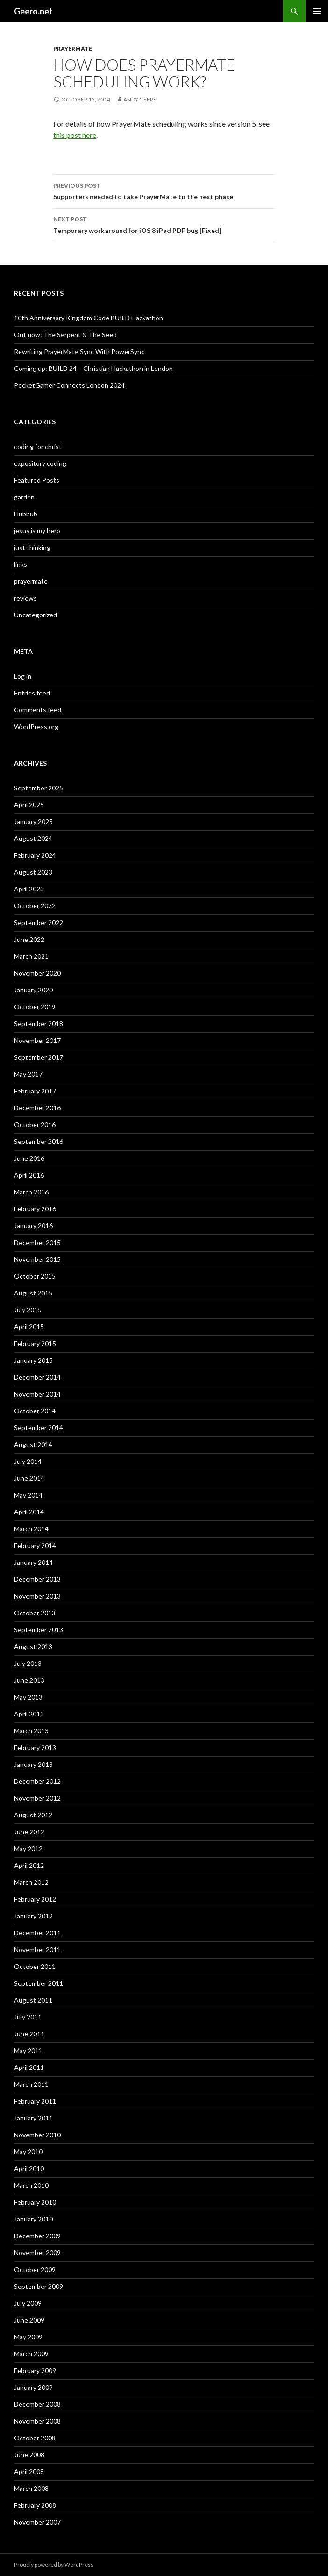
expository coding (40, 463)
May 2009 (28, 2337)
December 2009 (37, 2236)
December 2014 (37, 1377)
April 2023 (29, 889)
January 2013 (33, 1764)
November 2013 (37, 1596)
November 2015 (37, 1259)
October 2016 (35, 1125)
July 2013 (28, 1663)
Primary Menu (317, 11)
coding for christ (38, 446)
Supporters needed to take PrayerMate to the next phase (164, 190)
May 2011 (28, 2051)
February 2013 (35, 1747)
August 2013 (33, 1646)
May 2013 (28, 1697)
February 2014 (35, 1545)
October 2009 (35, 2269)
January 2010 (33, 2219)
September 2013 (38, 1630)
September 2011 (38, 1983)
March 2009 (31, 2354)
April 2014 (29, 1512)
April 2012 (29, 1865)
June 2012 (29, 1832)
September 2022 (38, 922)
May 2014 (28, 1495)
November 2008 (37, 2421)
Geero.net (33, 11)
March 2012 (31, 1882)
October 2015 (35, 1276)
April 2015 (29, 1327)
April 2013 (29, 1714)
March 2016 (31, 1192)
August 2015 (33, 1293)
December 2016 (37, 1108)
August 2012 (33, 1815)
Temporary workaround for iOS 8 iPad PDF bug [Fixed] (164, 224)
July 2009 (28, 2303)
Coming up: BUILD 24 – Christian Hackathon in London (93, 368)
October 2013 (35, 1613)
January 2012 (33, 1916)
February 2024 (35, 855)
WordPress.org (36, 727)
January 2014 (33, 1562)
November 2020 (37, 973)
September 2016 (38, 1141)
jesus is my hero (37, 531)
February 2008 (35, 2505)
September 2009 (38, 2286)
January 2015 (33, 1360)
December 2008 (37, 2404)
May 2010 (28, 2152)
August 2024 (33, 838)
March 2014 (31, 1529)
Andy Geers (139, 99)
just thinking (32, 547)
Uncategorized (35, 615)
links (20, 564)
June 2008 (29, 2455)
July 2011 (28, 2017)
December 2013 (37, 1579)
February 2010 (35, 2202)
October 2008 (35, 2438)
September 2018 (38, 1024)
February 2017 (35, 1091)
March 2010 (31, 2185)
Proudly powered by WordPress (53, 2564)
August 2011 (33, 2000)
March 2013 (31, 1731)
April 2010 (29, 2168)
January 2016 (33, 1226)
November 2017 (37, 1040)
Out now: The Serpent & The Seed (65, 335)
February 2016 (35, 1209)
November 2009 (37, 2253)
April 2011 (29, 2067)
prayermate (72, 48)
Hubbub (25, 514)
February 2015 (35, 1343)
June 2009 (29, 2320)
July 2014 (28, 1461)
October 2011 (35, 1966)
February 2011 (35, 2101)
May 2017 (28, 1074)
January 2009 (33, 2387)
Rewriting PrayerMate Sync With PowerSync (79, 351)
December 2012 (37, 1781)
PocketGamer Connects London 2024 (69, 385)
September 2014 (38, 1428)
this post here (74, 134)
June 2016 (29, 1158)
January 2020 (33, 990)
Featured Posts (36, 480)
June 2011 (29, 2034)
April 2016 (29, 1175)
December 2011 (37, 1933)
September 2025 (38, 788)
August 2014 (33, 1444)
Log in (22, 676)
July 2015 (28, 1310)
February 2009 (35, 2370)
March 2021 (31, 956)
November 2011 (37, 1950)
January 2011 (33, 2118)
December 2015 (37, 1242)
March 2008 (31, 2488)
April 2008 (29, 2471)
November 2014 (37, 1394)
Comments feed (37, 710)
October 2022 (35, 906)
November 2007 (37, 2522)
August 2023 (33, 872)
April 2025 (29, 805)
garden (24, 497)
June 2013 (29, 1680)
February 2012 (35, 1899)
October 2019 (35, 1007)
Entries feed (32, 693)
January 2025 (33, 821)
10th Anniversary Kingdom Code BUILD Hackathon (88, 318)
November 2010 (37, 2135)
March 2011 (31, 2084)
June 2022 (29, 939)
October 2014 (35, 1411)
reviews (25, 598)
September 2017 (38, 1057)
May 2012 (28, 1848)
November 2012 (37, 1798)
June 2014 (29, 1478)
